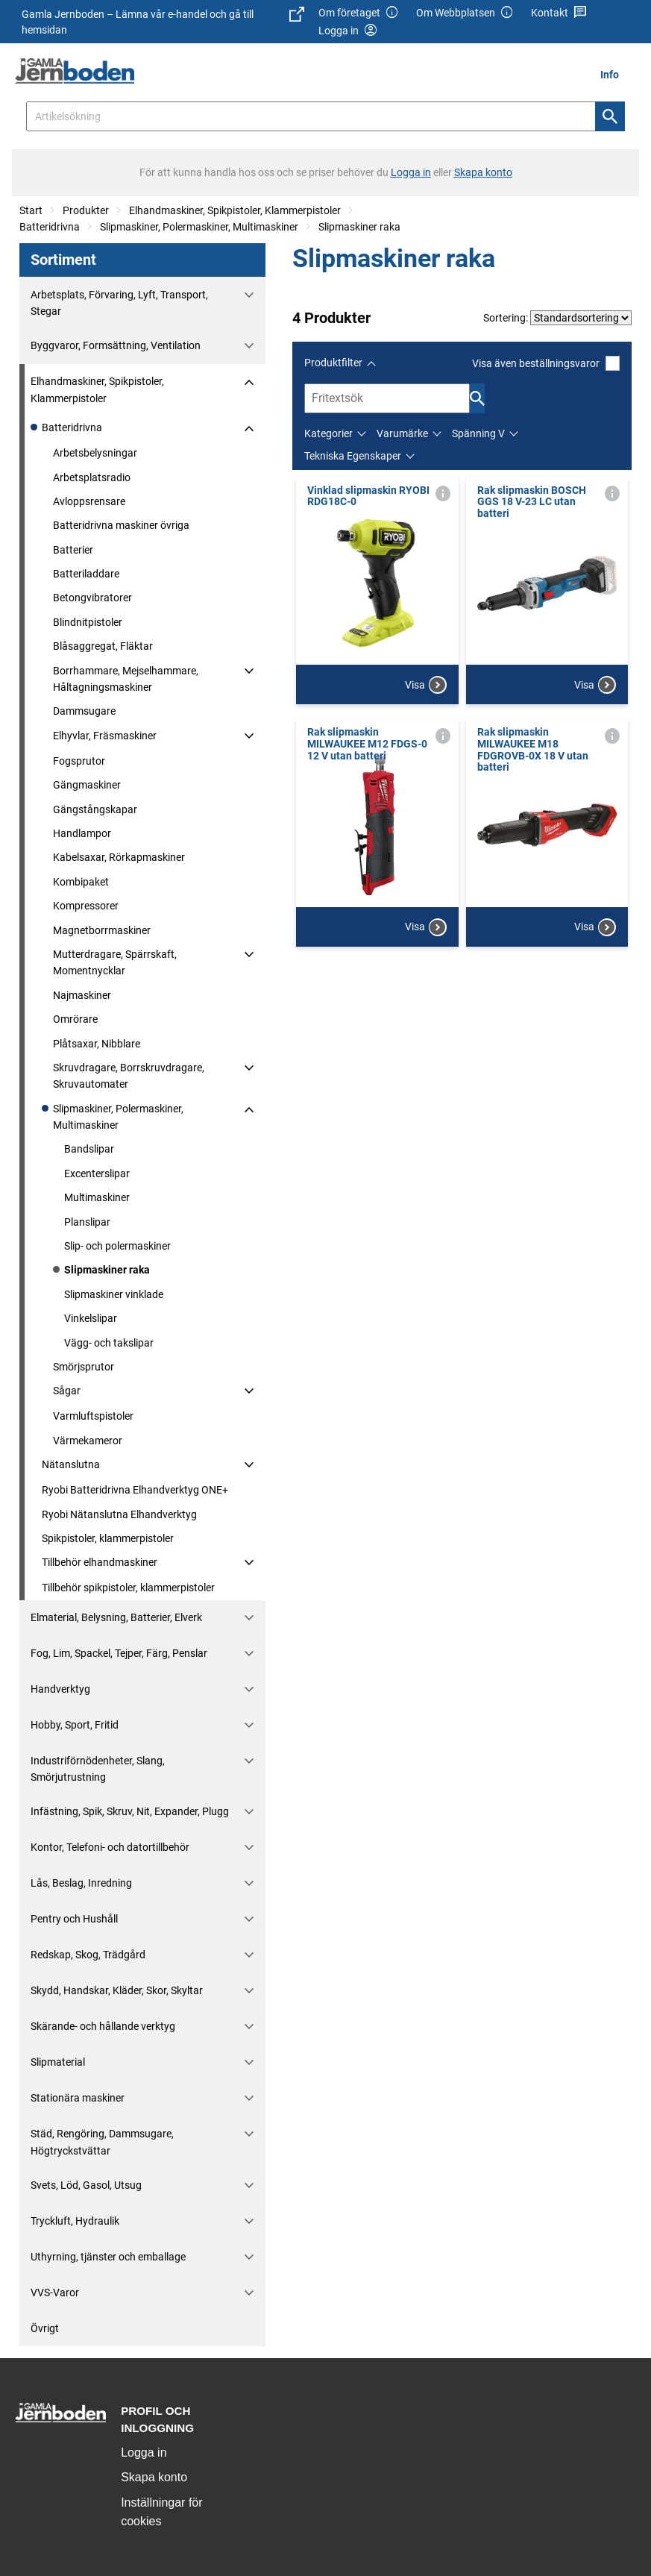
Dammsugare (84, 711)
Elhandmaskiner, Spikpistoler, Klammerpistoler (235, 210)
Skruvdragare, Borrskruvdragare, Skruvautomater (128, 1076)
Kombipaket (81, 882)
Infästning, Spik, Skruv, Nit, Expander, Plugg (130, 1811)
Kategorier (328, 433)
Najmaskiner (82, 995)
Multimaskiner (97, 1197)
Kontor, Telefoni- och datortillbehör (110, 1847)
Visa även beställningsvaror (546, 363)
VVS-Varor (55, 2292)
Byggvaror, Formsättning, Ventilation (116, 345)
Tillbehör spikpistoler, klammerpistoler (128, 1587)
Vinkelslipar (90, 1318)
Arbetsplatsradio (91, 477)
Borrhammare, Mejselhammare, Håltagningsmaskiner (125, 679)
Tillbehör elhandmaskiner (99, 1562)
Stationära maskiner (78, 2098)
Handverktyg (60, 1689)
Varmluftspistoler (93, 1416)
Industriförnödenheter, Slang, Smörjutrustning (98, 1769)
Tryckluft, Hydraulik (75, 2221)
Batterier (73, 550)
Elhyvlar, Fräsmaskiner (105, 736)
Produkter (86, 210)
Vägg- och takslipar (109, 1343)
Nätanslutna (71, 1464)
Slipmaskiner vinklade (113, 1294)
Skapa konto (154, 2477)
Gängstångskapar (95, 809)
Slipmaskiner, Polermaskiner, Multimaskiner (199, 227)
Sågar (67, 1391)
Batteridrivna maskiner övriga (121, 525)
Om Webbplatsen (465, 13)
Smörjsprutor (83, 1367)
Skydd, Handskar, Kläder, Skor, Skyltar (117, 1990)
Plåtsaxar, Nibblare (96, 1044)
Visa (426, 685)
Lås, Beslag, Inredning (81, 1883)
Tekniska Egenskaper (352, 456)
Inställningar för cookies (161, 2512)
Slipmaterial (58, 2062)
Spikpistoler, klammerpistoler (108, 1538)
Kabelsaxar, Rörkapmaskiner (119, 857)
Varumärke (402, 433)
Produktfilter (333, 362)
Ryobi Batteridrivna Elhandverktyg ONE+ (135, 1490)
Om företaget (358, 13)
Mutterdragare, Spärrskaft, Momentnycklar (115, 962)
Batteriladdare (86, 574)
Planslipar (87, 1222)
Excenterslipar (97, 1173)
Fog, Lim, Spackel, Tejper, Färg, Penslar (119, 1653)
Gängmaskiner (87, 785)
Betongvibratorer (92, 598)
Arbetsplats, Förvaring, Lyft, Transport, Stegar (119, 303)
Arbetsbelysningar (95, 453)
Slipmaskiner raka (359, 227)
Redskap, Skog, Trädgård (88, 1955)
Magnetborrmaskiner (102, 930)
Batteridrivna (49, 227)
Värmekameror (87, 1441)
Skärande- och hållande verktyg (103, 2026)
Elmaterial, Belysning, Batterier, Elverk (116, 1617)
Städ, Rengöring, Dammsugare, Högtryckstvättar (102, 2142)
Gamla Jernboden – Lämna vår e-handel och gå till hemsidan (163, 21)
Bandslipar (89, 1149)
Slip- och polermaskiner (117, 1246)
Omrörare (75, 1019)
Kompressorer (86, 906)
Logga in (143, 2452)
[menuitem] (614, 74)
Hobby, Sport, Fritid (75, 1725)
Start (31, 210)
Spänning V (478, 433)
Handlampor (82, 833)
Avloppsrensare (89, 501)
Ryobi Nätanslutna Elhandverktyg (119, 1514)
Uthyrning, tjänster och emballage (108, 2257)
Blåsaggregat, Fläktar (103, 646)
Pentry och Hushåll (74, 1919)
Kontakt (559, 13)
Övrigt (45, 2328)
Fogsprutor (79, 761)
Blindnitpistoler (87, 622)
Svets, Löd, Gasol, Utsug (86, 2185)
